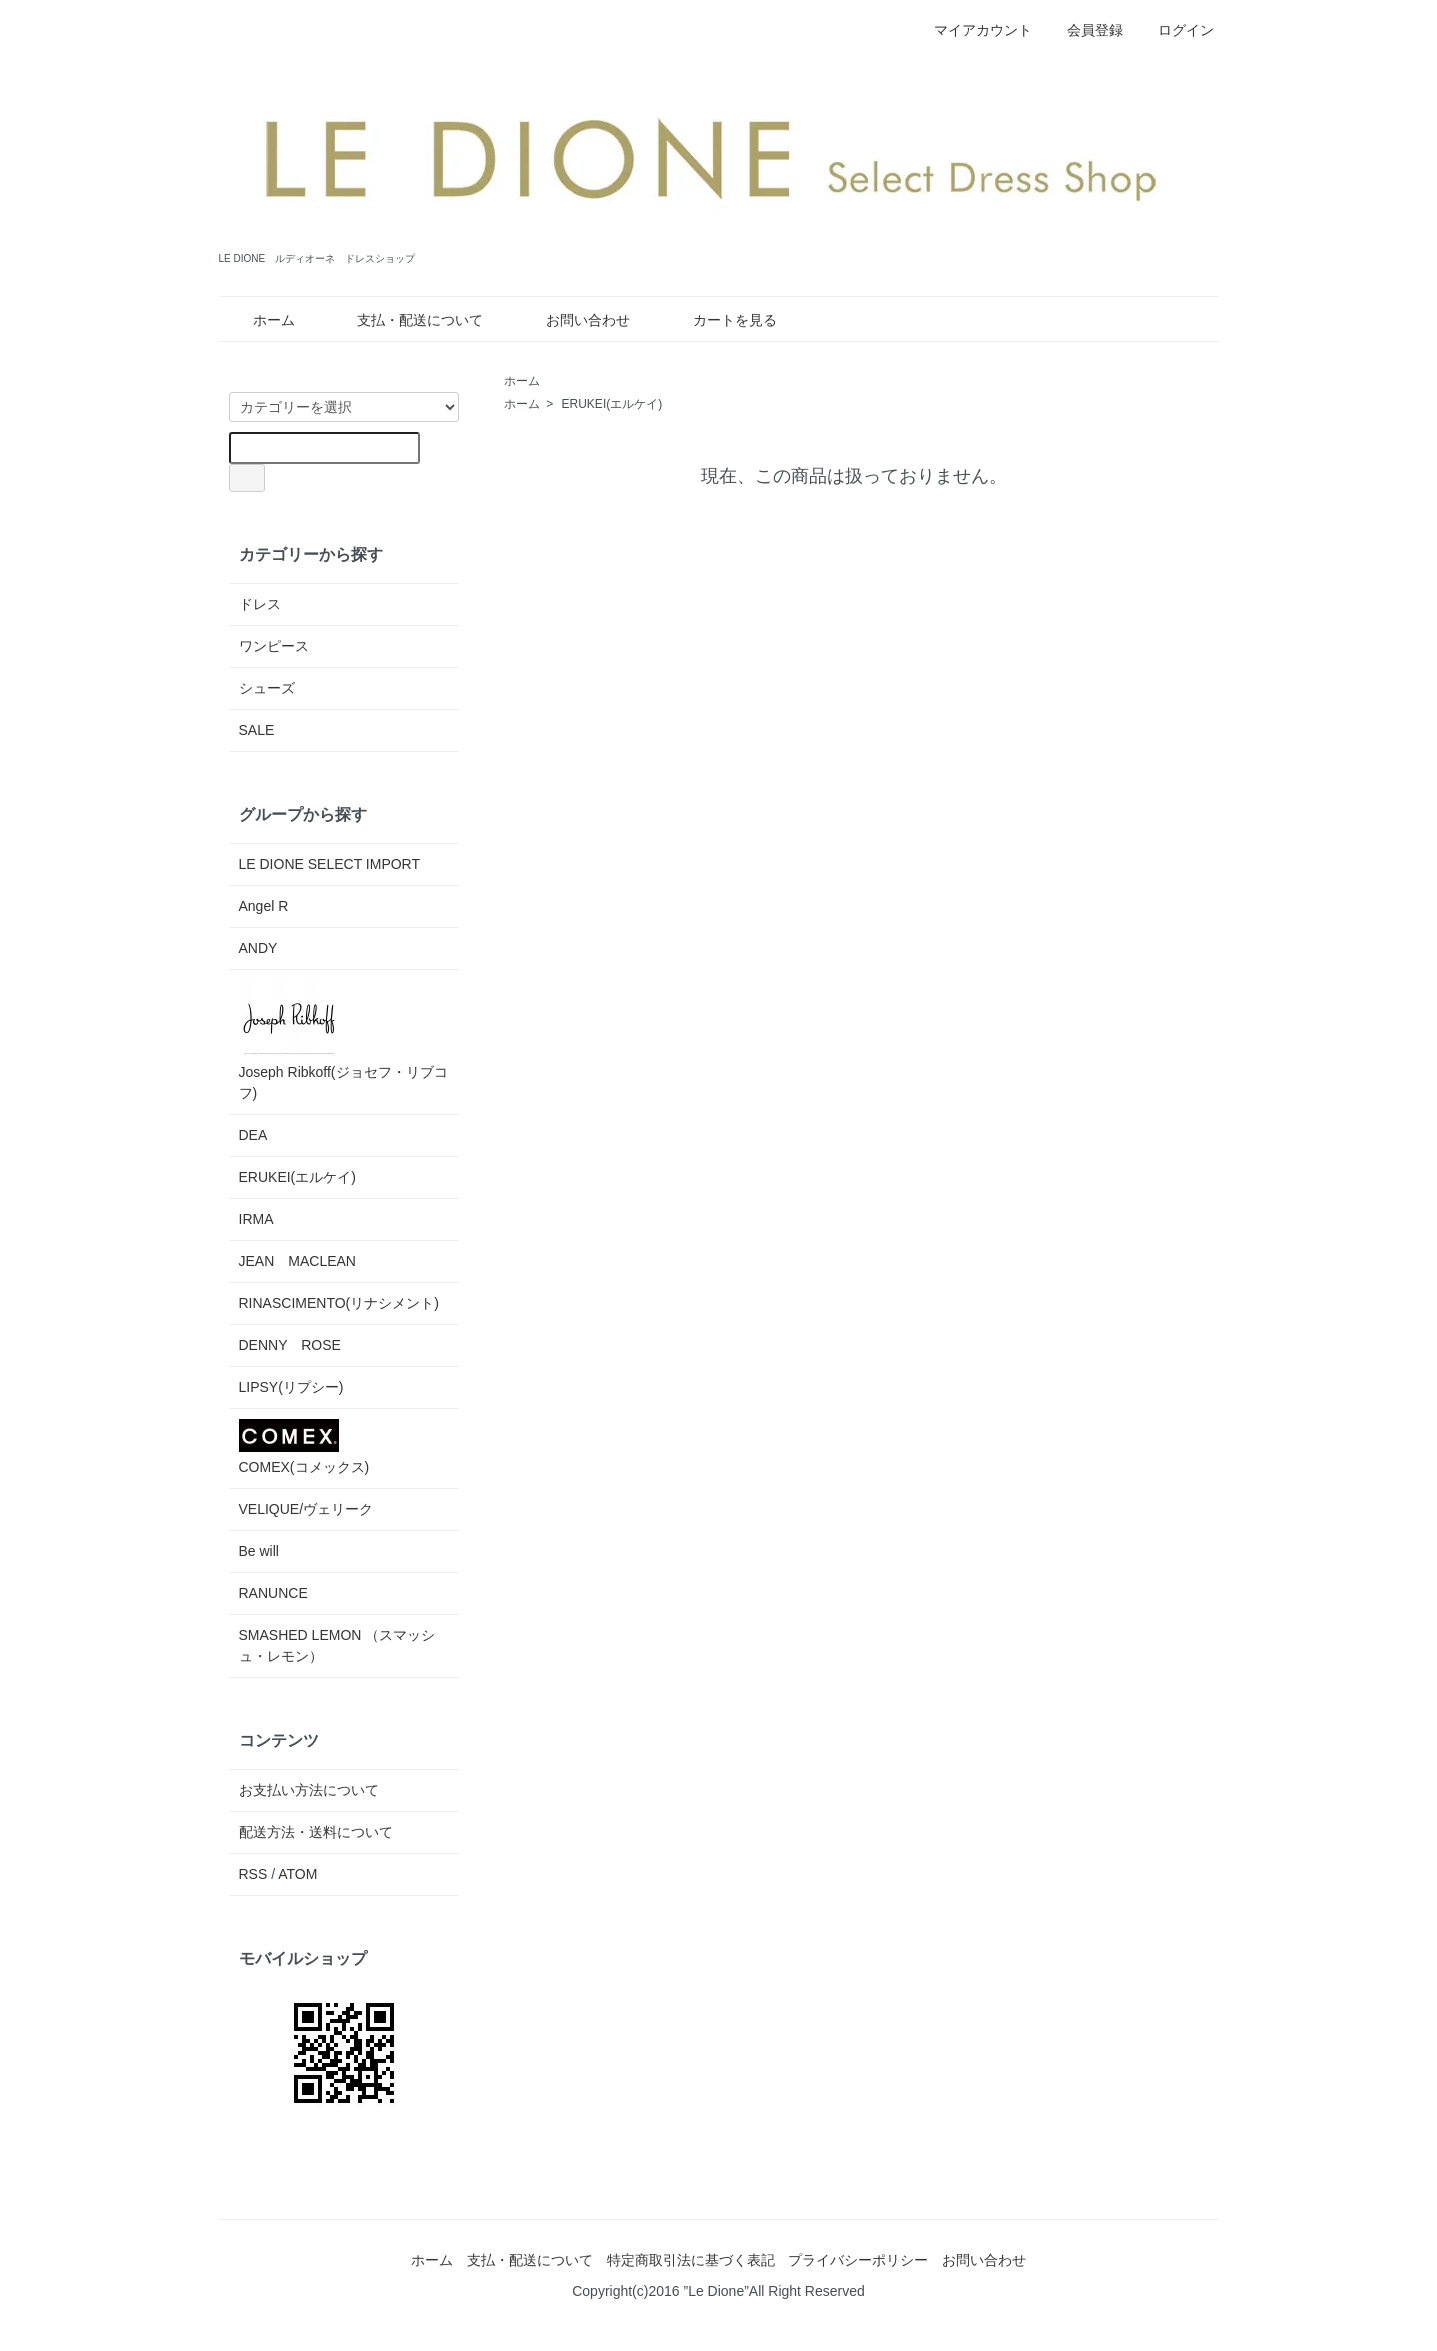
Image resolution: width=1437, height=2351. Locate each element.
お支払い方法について (309, 1790)
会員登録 (1084, 30)
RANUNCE (273, 1593)
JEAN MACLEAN (297, 1261)
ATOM (297, 1874)
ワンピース (274, 646)
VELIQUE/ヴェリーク (306, 1509)
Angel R (264, 906)
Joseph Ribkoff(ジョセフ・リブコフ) (343, 1040)
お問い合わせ (573, 320)
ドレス (260, 604)
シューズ (267, 688)
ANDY (258, 948)
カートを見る (720, 320)
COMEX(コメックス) (304, 1447)
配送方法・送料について (316, 1832)
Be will (259, 1551)
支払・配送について (405, 320)
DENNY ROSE (290, 1345)
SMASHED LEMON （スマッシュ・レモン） (337, 1645)
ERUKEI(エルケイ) (612, 404)
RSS (253, 1874)
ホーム (259, 320)
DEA (253, 1135)
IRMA (256, 1219)
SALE (257, 730)
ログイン (1175, 30)
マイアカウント (972, 30)
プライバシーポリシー (858, 2260)
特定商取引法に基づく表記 (691, 2260)
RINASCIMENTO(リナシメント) (339, 1303)
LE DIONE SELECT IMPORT (330, 864)
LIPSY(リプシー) (291, 1387)
